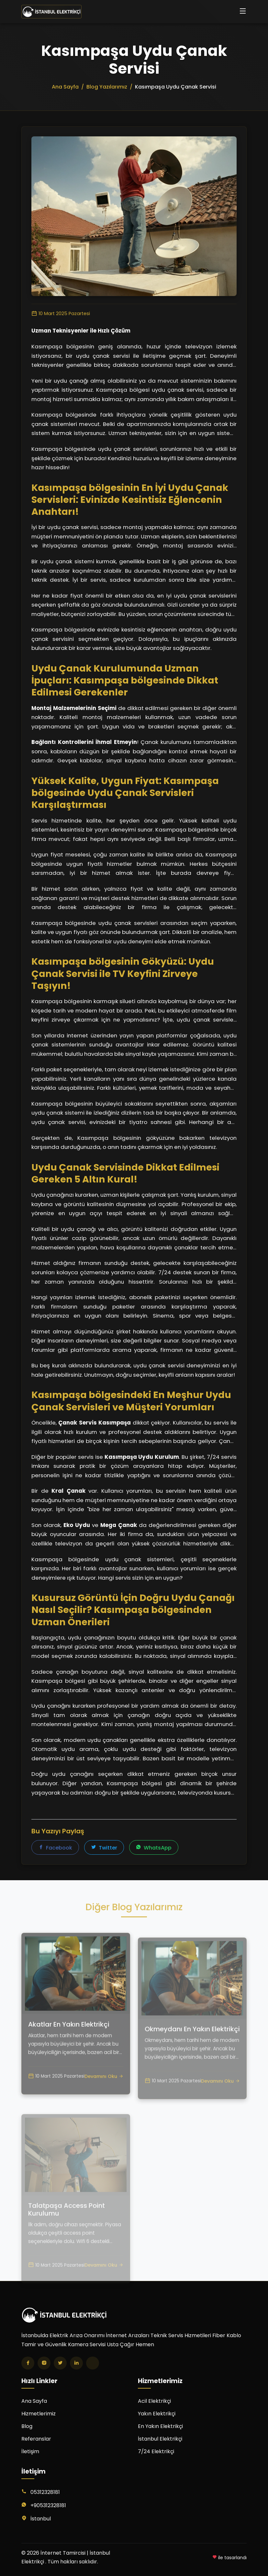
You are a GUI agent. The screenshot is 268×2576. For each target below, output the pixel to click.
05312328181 (45, 2492)
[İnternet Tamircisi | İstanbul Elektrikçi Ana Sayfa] (51, 11)
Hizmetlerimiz (38, 2413)
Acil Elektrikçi (154, 2401)
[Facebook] (27, 2363)
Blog (26, 2426)
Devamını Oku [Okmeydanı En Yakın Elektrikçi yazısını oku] (220, 2102)
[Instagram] (44, 2363)
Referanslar (36, 2439)
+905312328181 (48, 2505)
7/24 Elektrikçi (156, 2451)
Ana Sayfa (34, 2401)
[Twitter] (60, 2363)
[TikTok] (92, 2363)
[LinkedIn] (76, 2363)
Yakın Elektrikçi (156, 2413)
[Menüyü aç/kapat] (243, 11)
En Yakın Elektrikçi (160, 2426)
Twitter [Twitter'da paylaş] (104, 1847)
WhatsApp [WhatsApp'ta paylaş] (154, 1847)
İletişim (30, 2451)
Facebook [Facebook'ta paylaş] (55, 1847)
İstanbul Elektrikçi (160, 2439)
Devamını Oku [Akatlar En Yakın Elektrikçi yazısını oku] (103, 2096)
